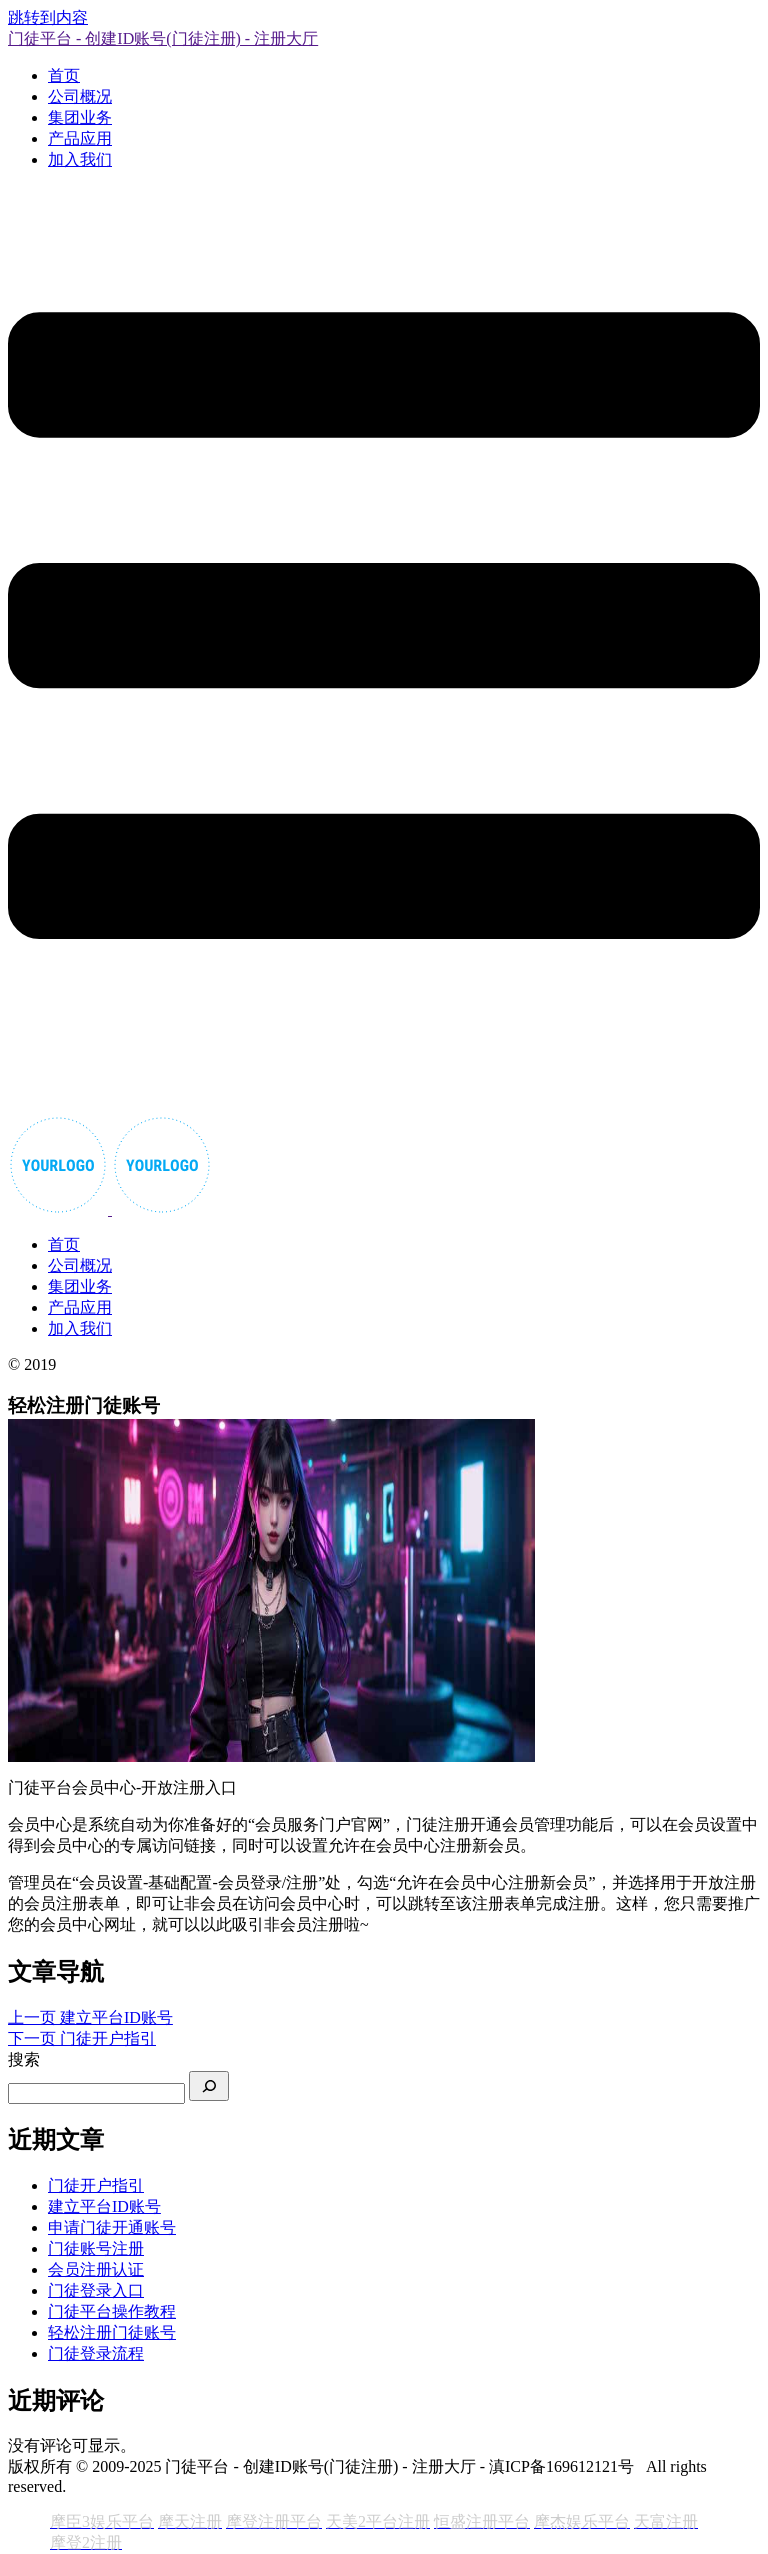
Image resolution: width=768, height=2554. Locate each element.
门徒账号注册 (96, 2248)
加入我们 (80, 159)
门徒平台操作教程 (112, 2311)
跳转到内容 (48, 17)
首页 (64, 75)
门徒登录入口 (96, 2290)
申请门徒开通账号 (112, 2227)
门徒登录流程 (96, 2353)
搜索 (24, 2059)
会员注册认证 (96, 2269)
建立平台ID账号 (104, 2206)
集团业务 (80, 117)
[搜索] (209, 2086)
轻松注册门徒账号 (112, 2332)
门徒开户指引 (96, 2185)
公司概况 (80, 96)
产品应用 (80, 138)
